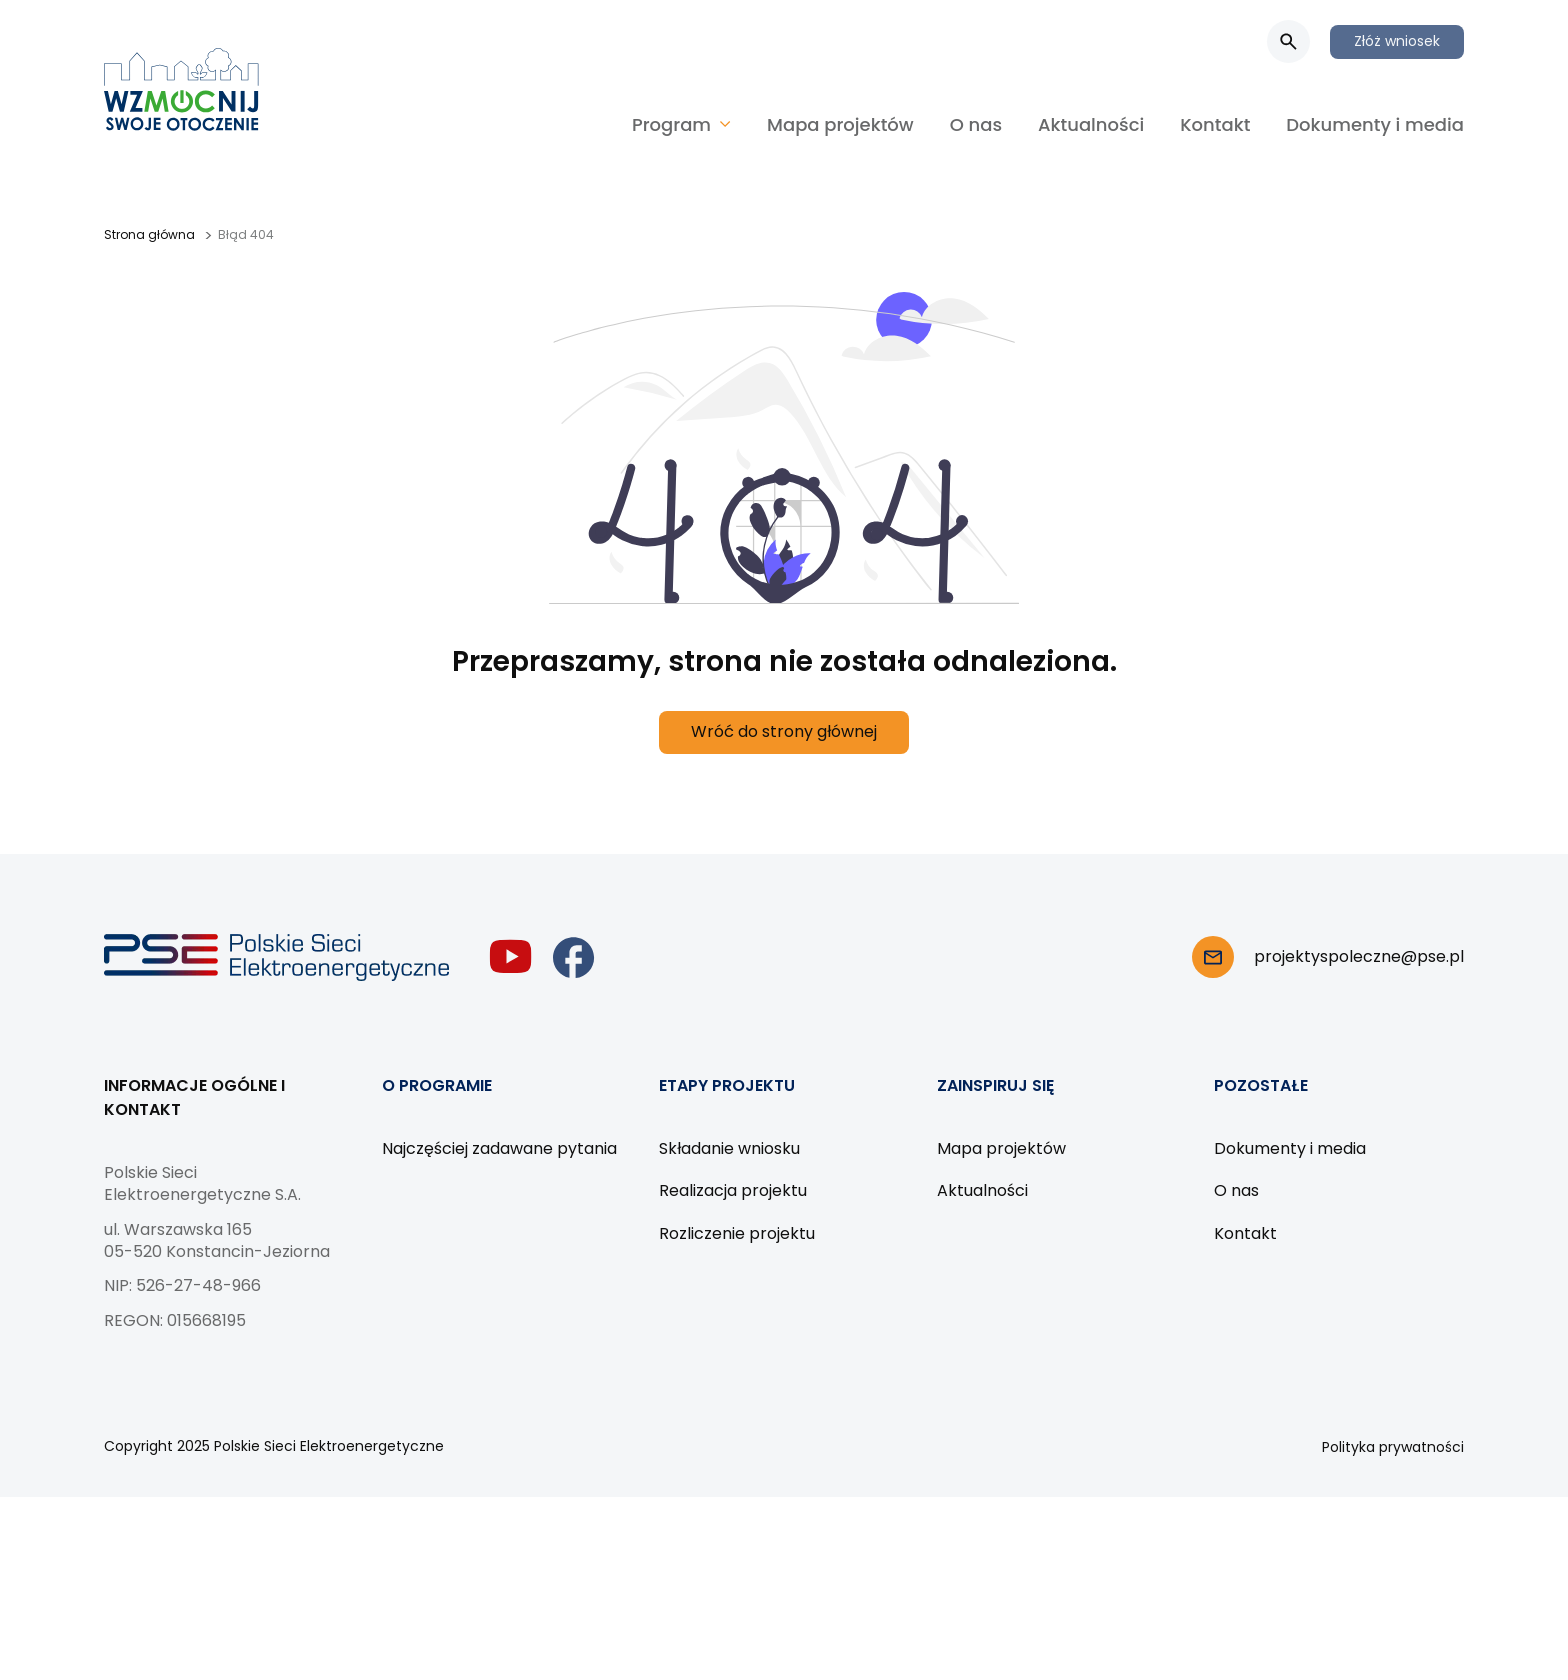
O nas (976, 124)
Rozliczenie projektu (737, 1233)
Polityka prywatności (1393, 1447)
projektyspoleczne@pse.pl (1359, 956)
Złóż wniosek (1397, 41)
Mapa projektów (840, 124)
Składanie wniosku (729, 1148)
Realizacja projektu (733, 1190)
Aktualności (1091, 124)
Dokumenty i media (1375, 124)
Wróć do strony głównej (784, 731)
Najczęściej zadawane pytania (499, 1148)
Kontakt (1215, 124)
